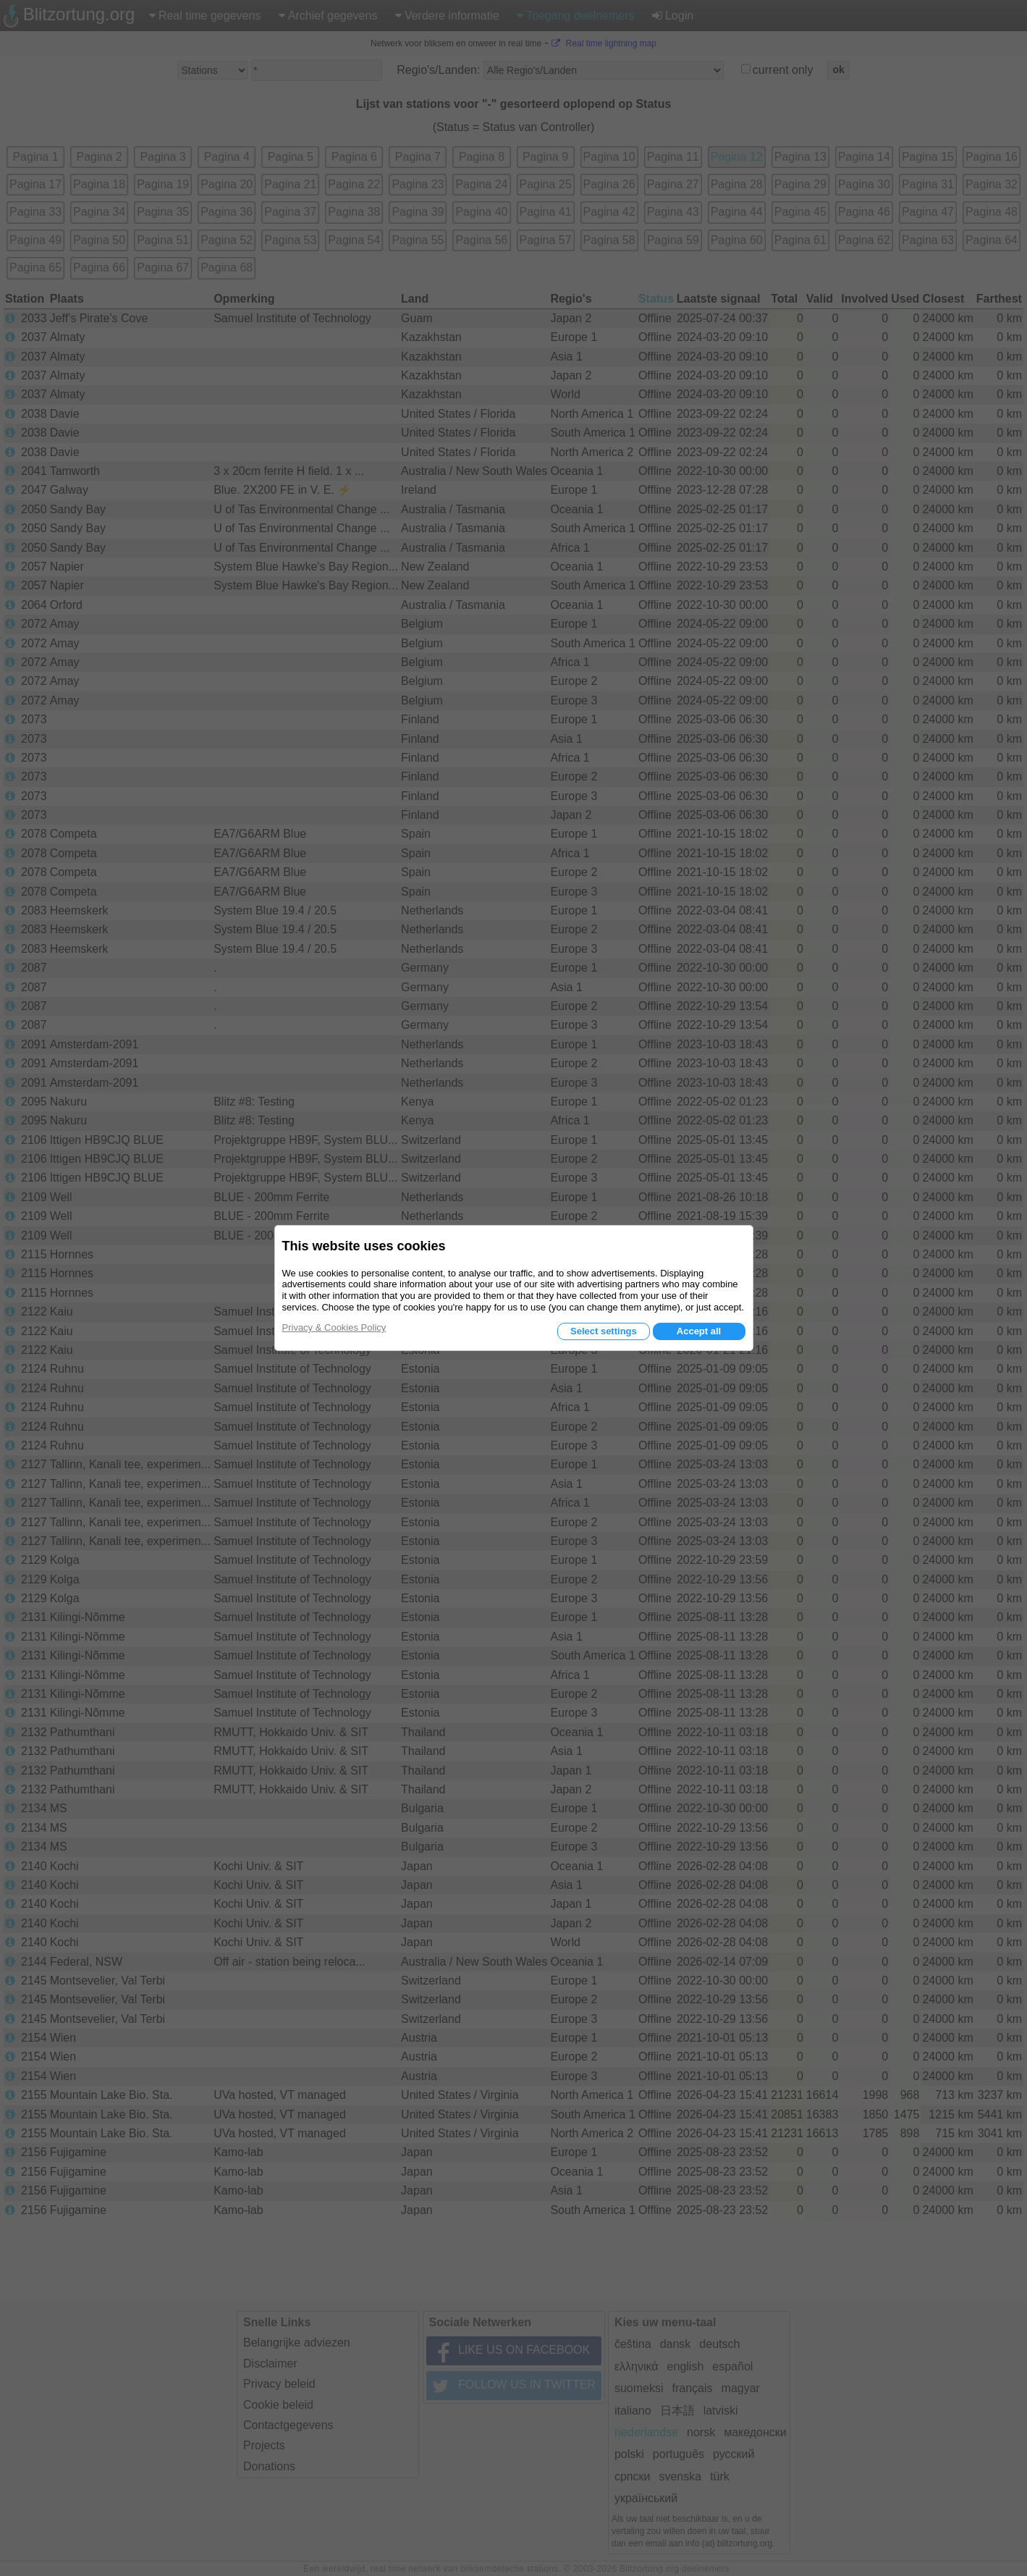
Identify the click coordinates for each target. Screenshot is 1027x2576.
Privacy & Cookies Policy (334, 1327)
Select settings (603, 1331)
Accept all (699, 1331)
